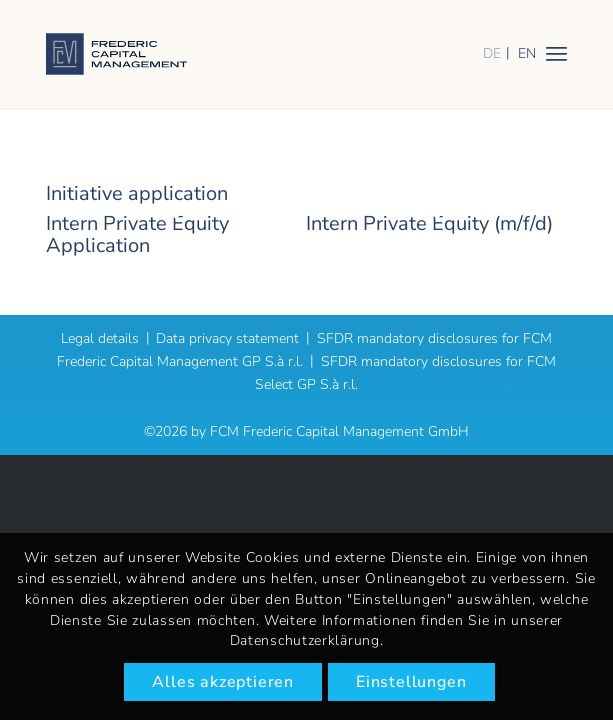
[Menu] (556, 53)
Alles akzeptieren (223, 682)
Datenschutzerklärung (305, 640)
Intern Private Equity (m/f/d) (429, 223)
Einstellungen (411, 682)
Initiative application (137, 193)
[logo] (254, 54)
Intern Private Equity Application (137, 234)
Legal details (100, 338)
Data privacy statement (227, 338)
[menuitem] (556, 53)
